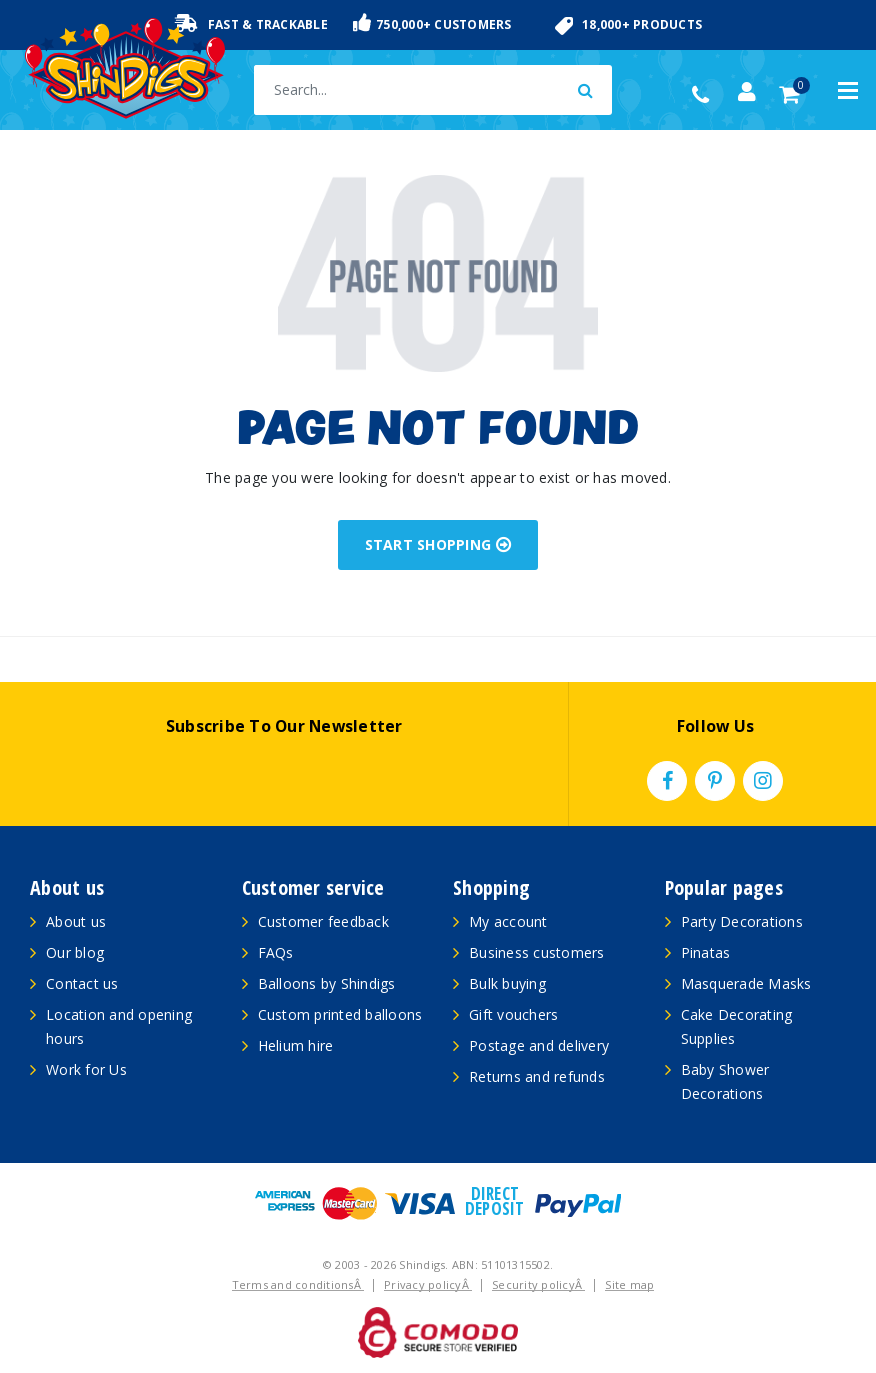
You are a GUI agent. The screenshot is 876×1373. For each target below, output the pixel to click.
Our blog (75, 952)
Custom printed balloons (340, 1014)
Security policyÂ (538, 1284)
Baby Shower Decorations (725, 1081)
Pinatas (706, 952)
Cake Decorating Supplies (737, 1026)
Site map (629, 1284)
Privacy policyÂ (428, 1284)
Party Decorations (742, 921)
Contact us (82, 983)
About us (76, 921)
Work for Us (86, 1069)
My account (508, 921)
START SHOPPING (438, 544)
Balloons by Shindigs (327, 983)
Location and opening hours (119, 1026)
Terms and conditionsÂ (298, 1284)
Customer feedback (323, 921)
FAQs (276, 952)
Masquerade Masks (746, 983)
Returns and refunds (537, 1076)
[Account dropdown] (747, 92)
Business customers (537, 952)
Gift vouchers (513, 1014)
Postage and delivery (539, 1045)
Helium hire (296, 1045)
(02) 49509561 (705, 95)
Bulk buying (507, 983)
